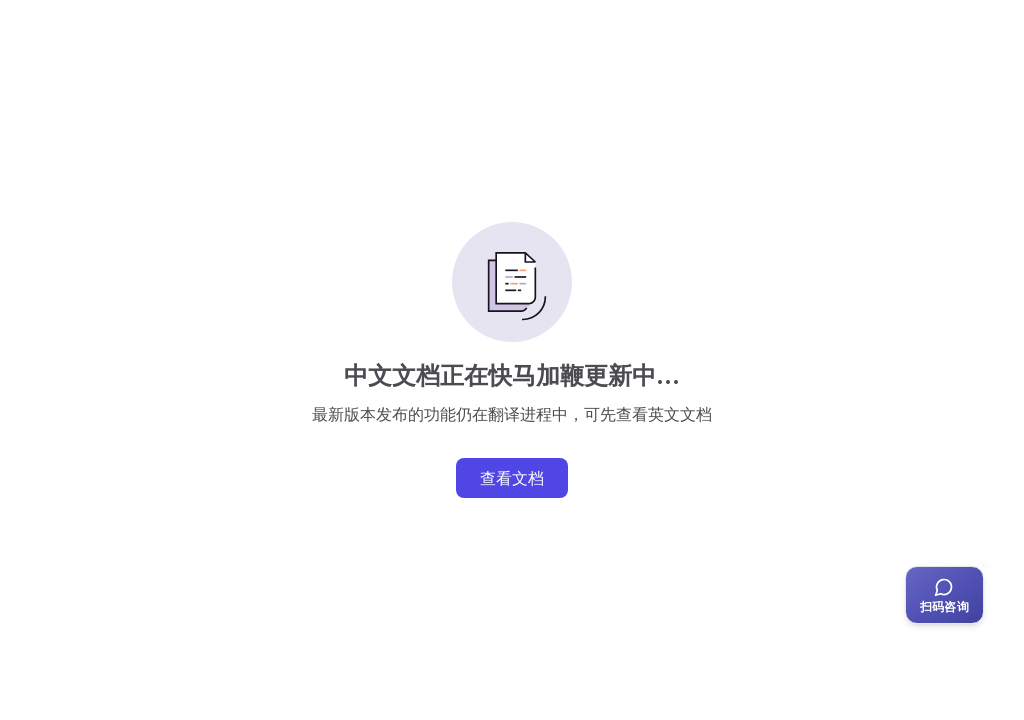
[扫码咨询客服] (944, 595)
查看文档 (512, 478)
